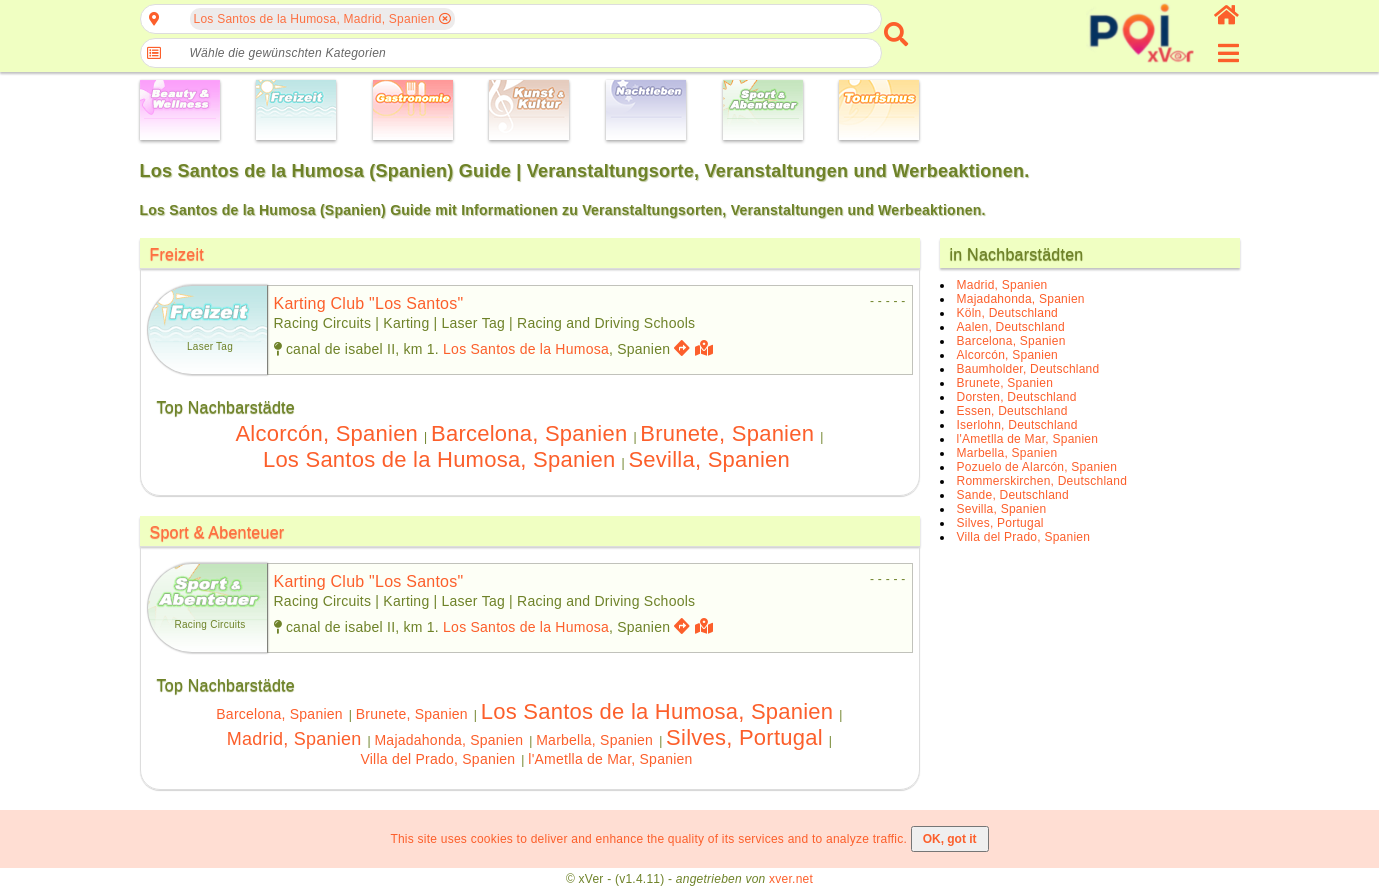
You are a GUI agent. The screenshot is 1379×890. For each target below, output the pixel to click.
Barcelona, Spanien (529, 433)
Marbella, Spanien (594, 740)
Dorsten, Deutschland (1017, 397)
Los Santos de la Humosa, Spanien (439, 459)
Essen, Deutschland (1012, 411)
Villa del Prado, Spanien (437, 759)
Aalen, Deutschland (1011, 327)
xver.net (791, 879)
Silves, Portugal (744, 737)
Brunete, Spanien (727, 433)
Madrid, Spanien (294, 739)
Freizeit (177, 254)
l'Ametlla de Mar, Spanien (610, 759)
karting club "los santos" (369, 303)
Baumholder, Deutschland (1028, 369)
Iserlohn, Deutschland (1017, 425)
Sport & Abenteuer (217, 532)
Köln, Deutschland (1007, 313)
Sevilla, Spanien (709, 459)
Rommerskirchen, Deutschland (1042, 481)
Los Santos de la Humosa (526, 349)
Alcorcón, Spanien (326, 433)
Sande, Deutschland (1013, 495)
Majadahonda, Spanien (448, 740)
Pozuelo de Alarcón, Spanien (1037, 467)
